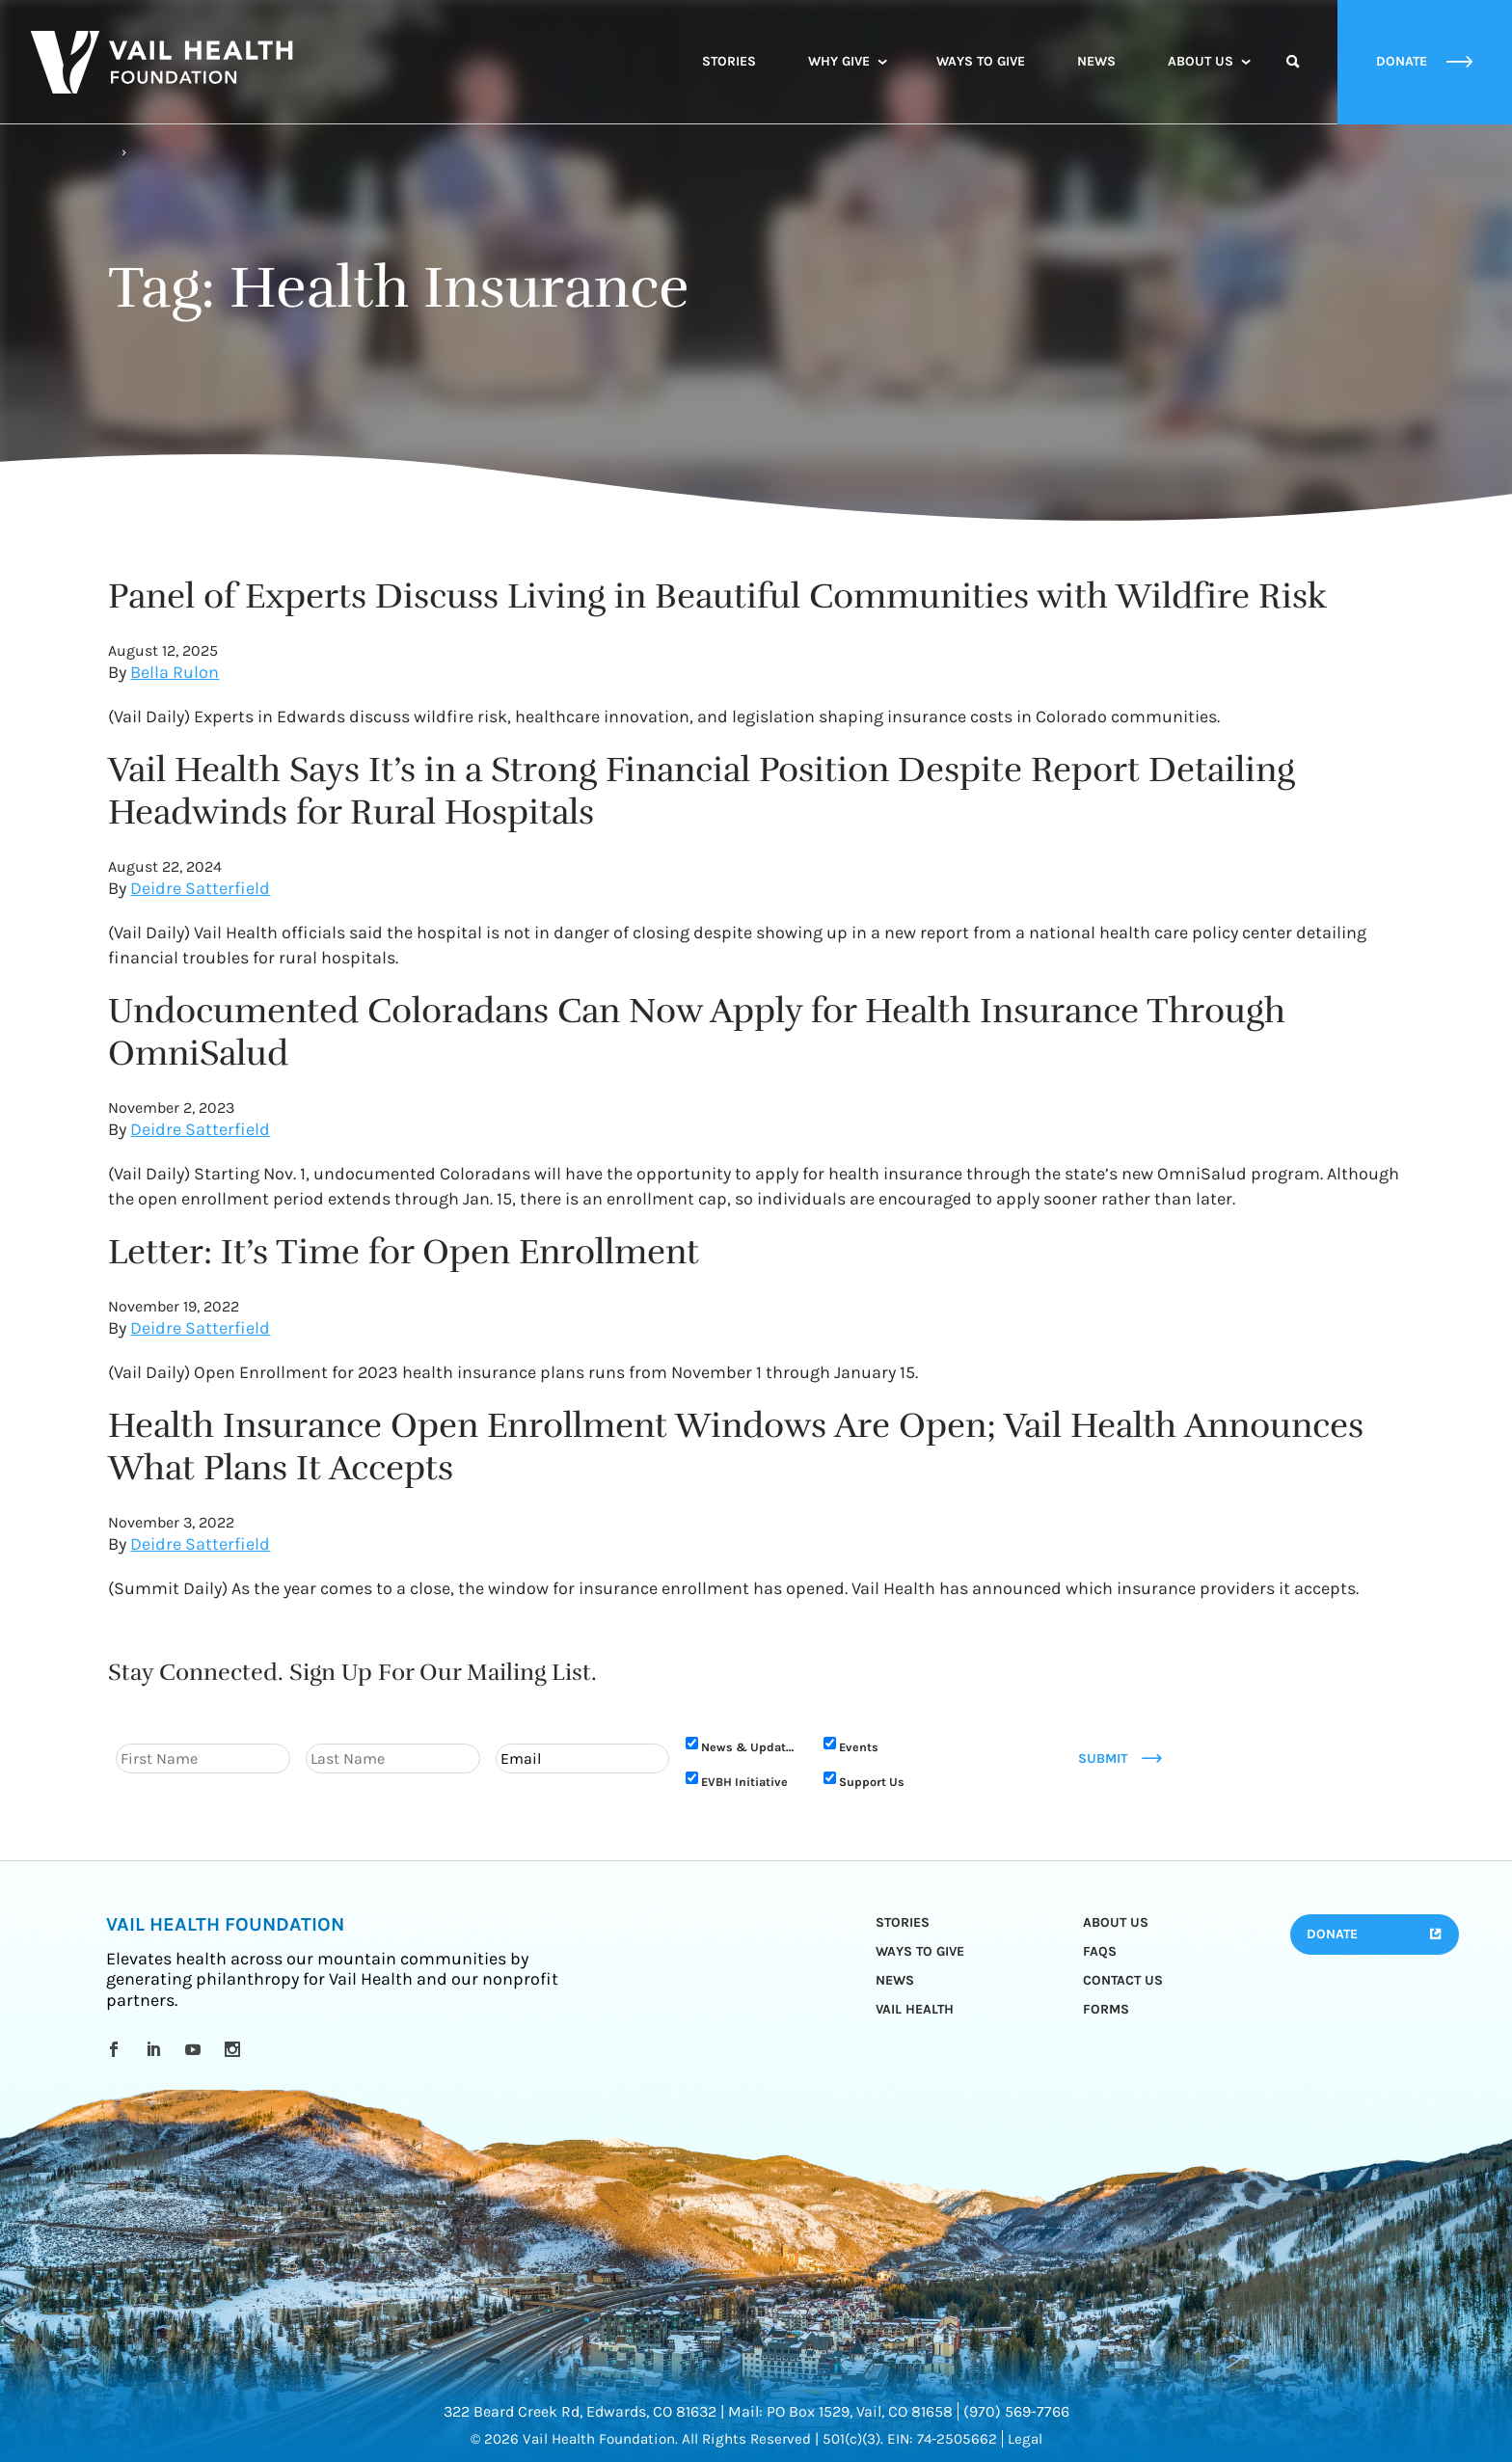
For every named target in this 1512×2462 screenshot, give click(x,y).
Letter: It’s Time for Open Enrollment (403, 1252)
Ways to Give (980, 61)
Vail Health (915, 2009)
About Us (1200, 61)
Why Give (839, 61)
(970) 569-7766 (1016, 2411)
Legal (1025, 2439)
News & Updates (750, 1747)
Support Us (871, 1781)
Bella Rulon (174, 672)
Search (1293, 79)
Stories (729, 61)
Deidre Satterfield (200, 888)
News (1096, 61)
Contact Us (1123, 1980)
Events (858, 1747)
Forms (1106, 2009)
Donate (1332, 1934)
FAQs (1100, 1951)
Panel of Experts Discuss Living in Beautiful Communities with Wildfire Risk (717, 596)
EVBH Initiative (744, 1781)
